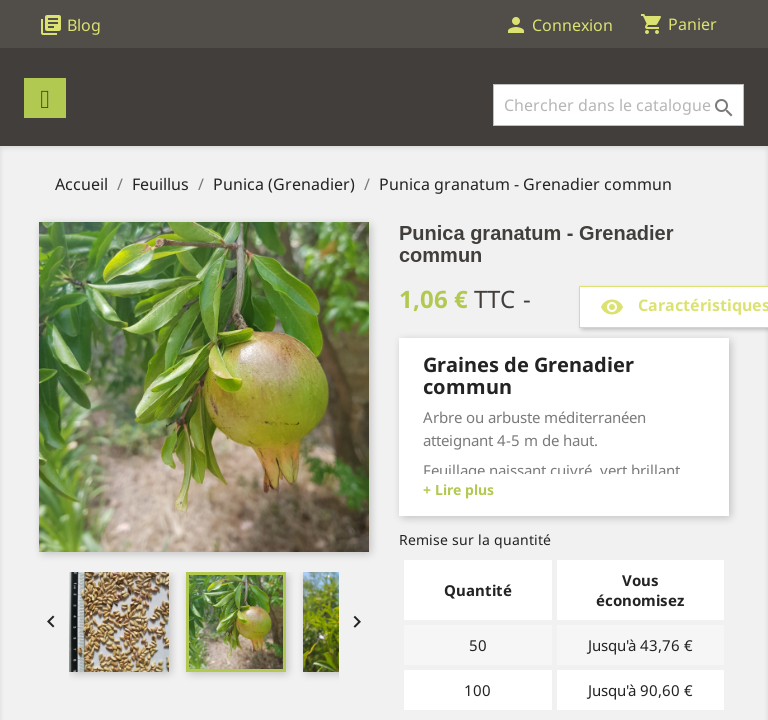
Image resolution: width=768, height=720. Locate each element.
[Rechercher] (618, 105)
